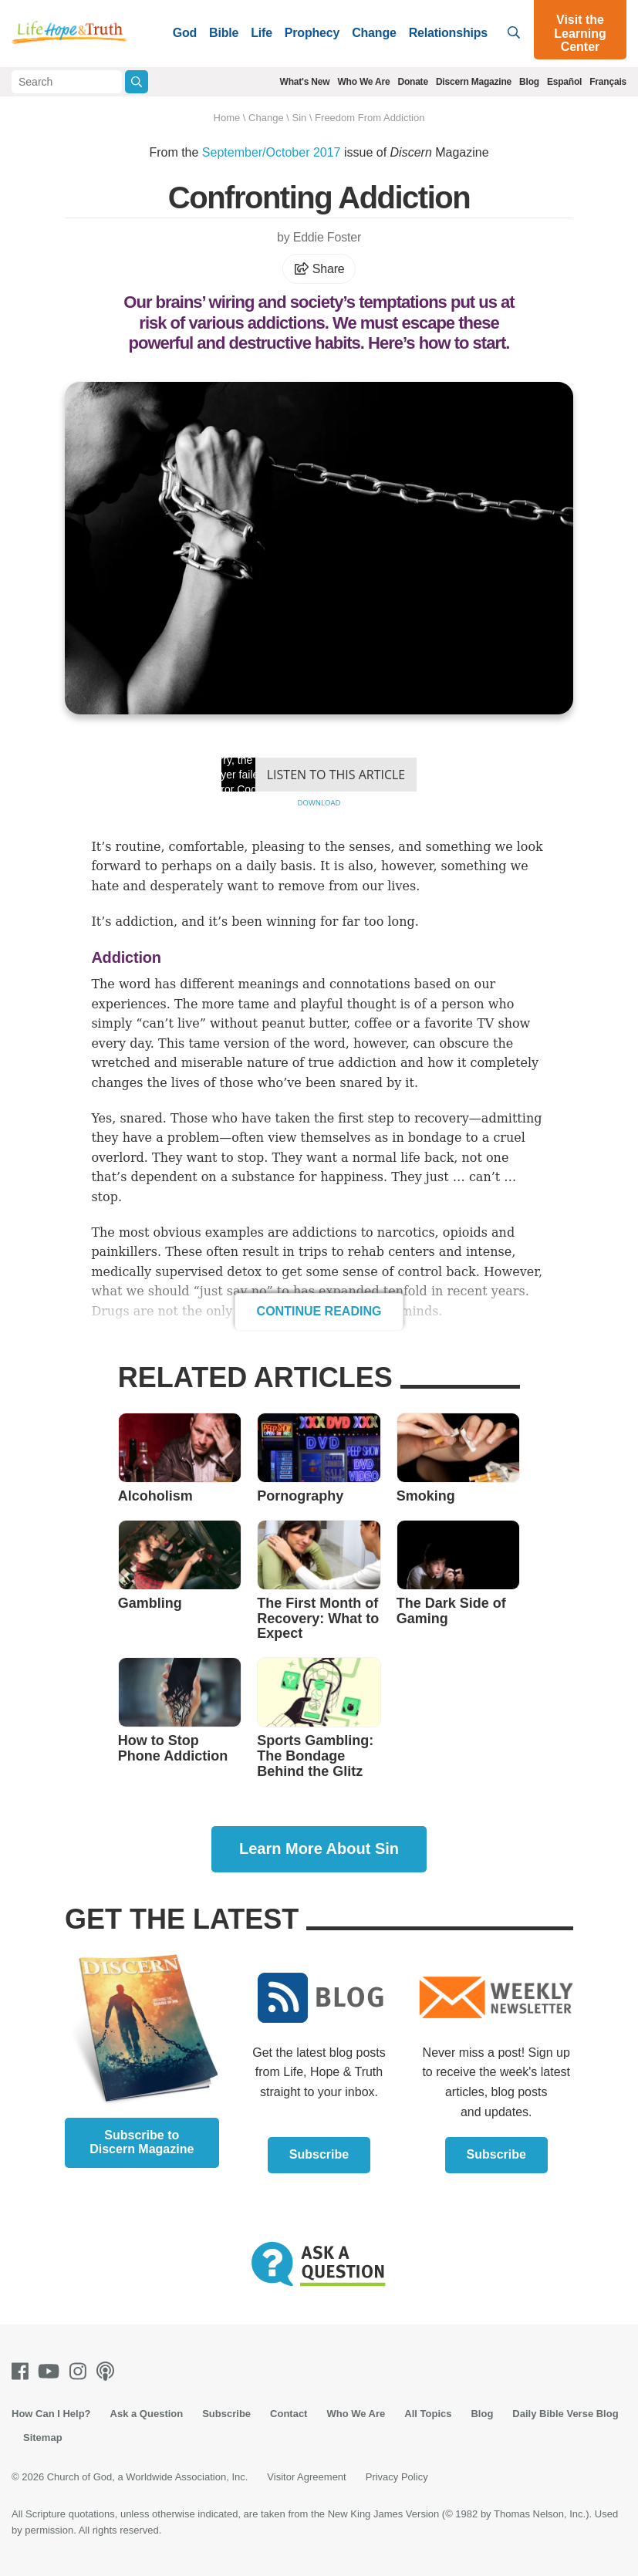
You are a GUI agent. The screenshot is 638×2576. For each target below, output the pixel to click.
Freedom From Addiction (369, 117)
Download (318, 803)
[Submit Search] (136, 81)
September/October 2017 (271, 152)
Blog (529, 81)
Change (374, 32)
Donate (412, 81)
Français (607, 81)
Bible (223, 32)
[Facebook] (23, 2371)
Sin (299, 117)
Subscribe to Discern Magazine (141, 2142)
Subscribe (319, 2154)
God (185, 32)
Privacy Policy (397, 2477)
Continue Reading (319, 1311)
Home (227, 117)
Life (261, 32)
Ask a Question (147, 2413)
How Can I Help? (51, 2413)
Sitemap (42, 2437)
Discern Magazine (473, 81)
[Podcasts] (108, 2371)
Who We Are (363, 81)
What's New (305, 81)
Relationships (448, 32)
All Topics (427, 2413)
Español (564, 81)
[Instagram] (81, 2371)
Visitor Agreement (306, 2477)
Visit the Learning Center (580, 33)
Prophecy (312, 32)
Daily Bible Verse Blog (565, 2413)
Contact (288, 2413)
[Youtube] (52, 2371)
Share (319, 268)
